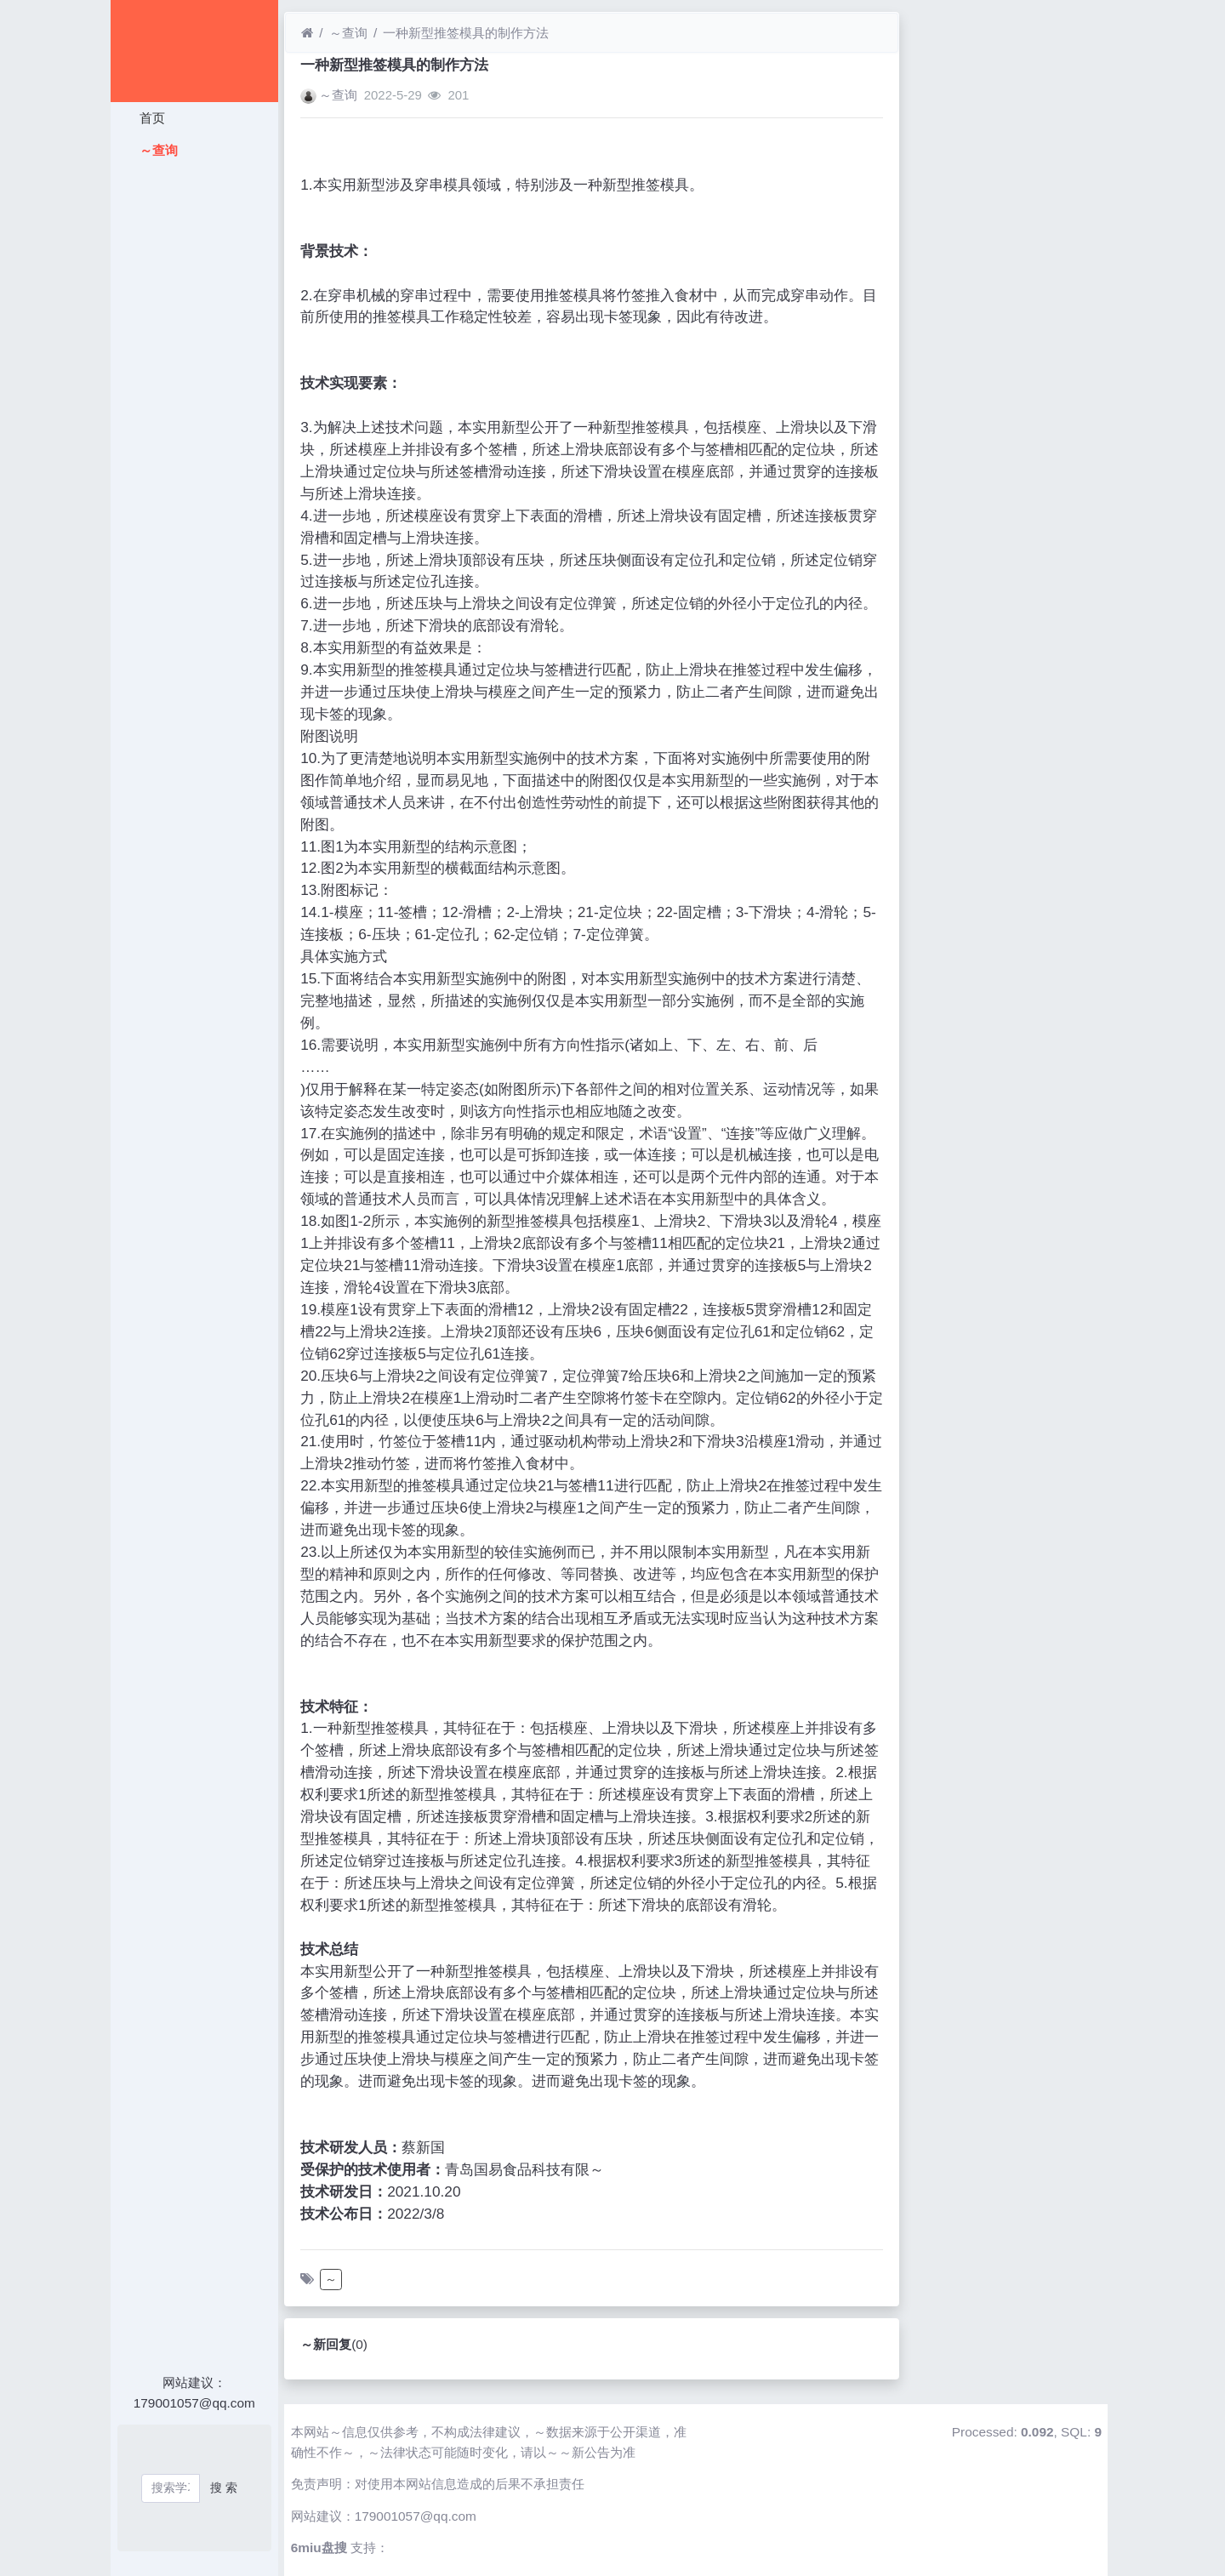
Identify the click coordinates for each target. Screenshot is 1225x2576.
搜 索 (223, 2487)
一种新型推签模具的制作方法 (466, 33)
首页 (149, 118)
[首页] (307, 33)
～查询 (156, 150)
